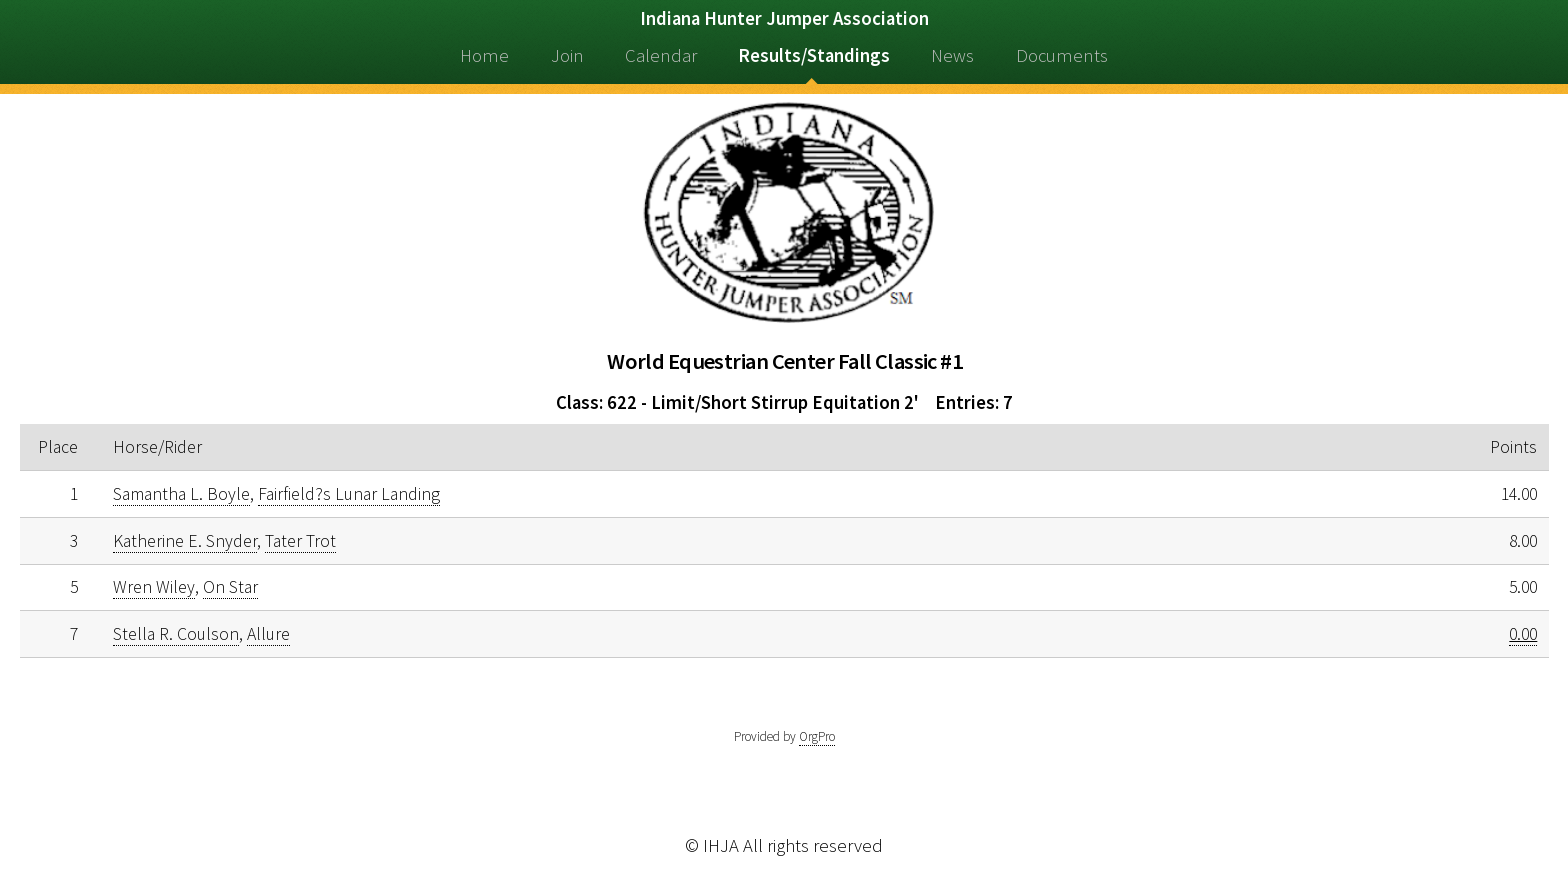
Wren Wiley (154, 587)
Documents (1062, 55)
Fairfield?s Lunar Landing (349, 494)
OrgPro (817, 736)
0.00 (1523, 634)
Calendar (661, 55)
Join (567, 55)
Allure (268, 634)
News (952, 55)
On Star (230, 587)
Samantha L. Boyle (181, 494)
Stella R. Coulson (176, 634)
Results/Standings (814, 55)
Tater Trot (300, 541)
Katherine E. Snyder (185, 541)
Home (484, 55)
